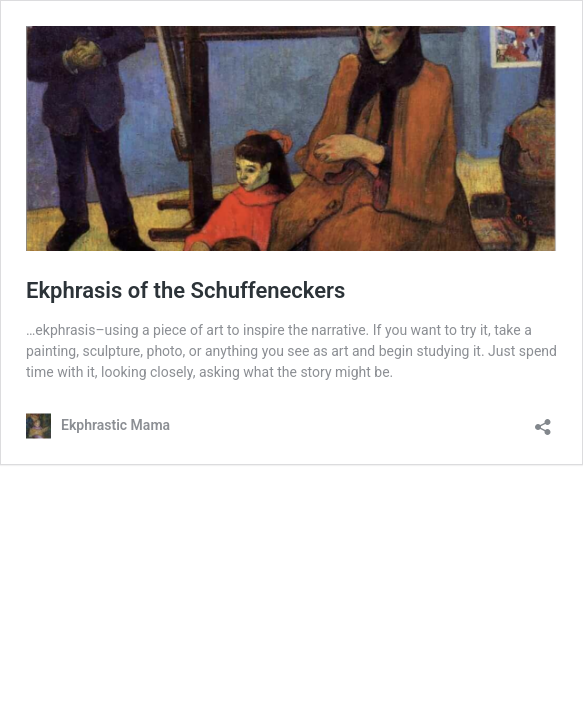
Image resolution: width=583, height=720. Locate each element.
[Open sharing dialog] (543, 420)
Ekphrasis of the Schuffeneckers (185, 290)
